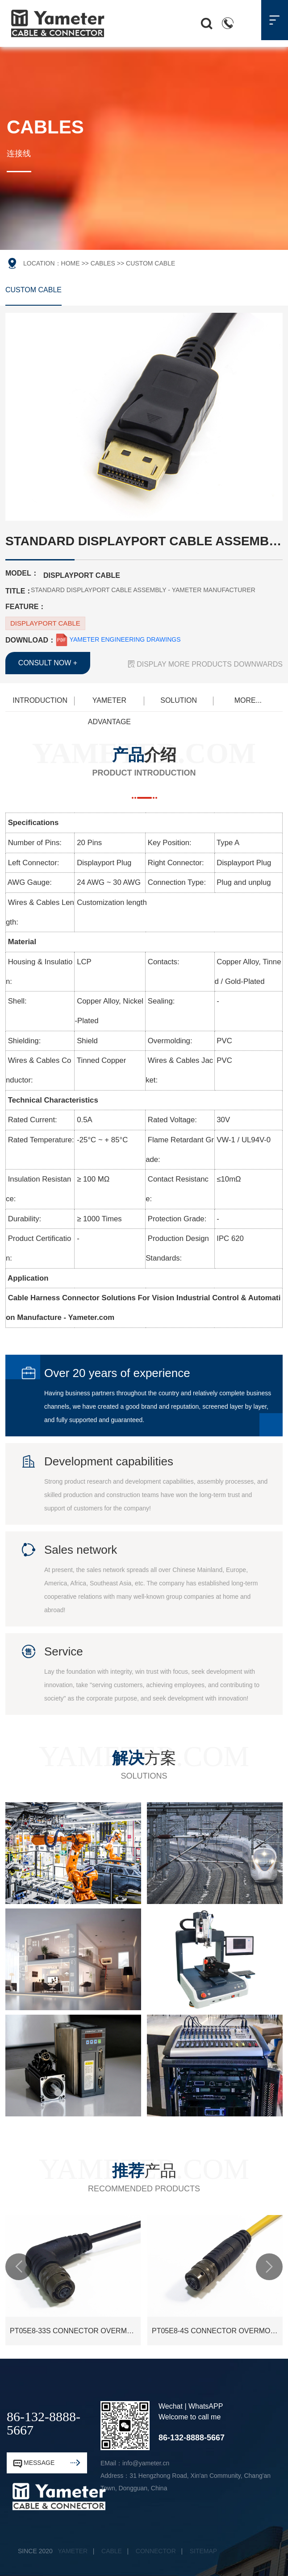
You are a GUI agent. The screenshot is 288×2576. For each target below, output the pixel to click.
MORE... (248, 700)
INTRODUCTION (40, 700)
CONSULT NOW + (47, 663)
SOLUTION (178, 700)
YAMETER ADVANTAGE (109, 704)
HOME (70, 263)
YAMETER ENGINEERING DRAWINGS (118, 639)
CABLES (103, 263)
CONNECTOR (156, 2551)
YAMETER (73, 2551)
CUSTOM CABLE (33, 290)
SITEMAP (203, 2551)
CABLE (111, 2551)
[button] (18, 2266)
